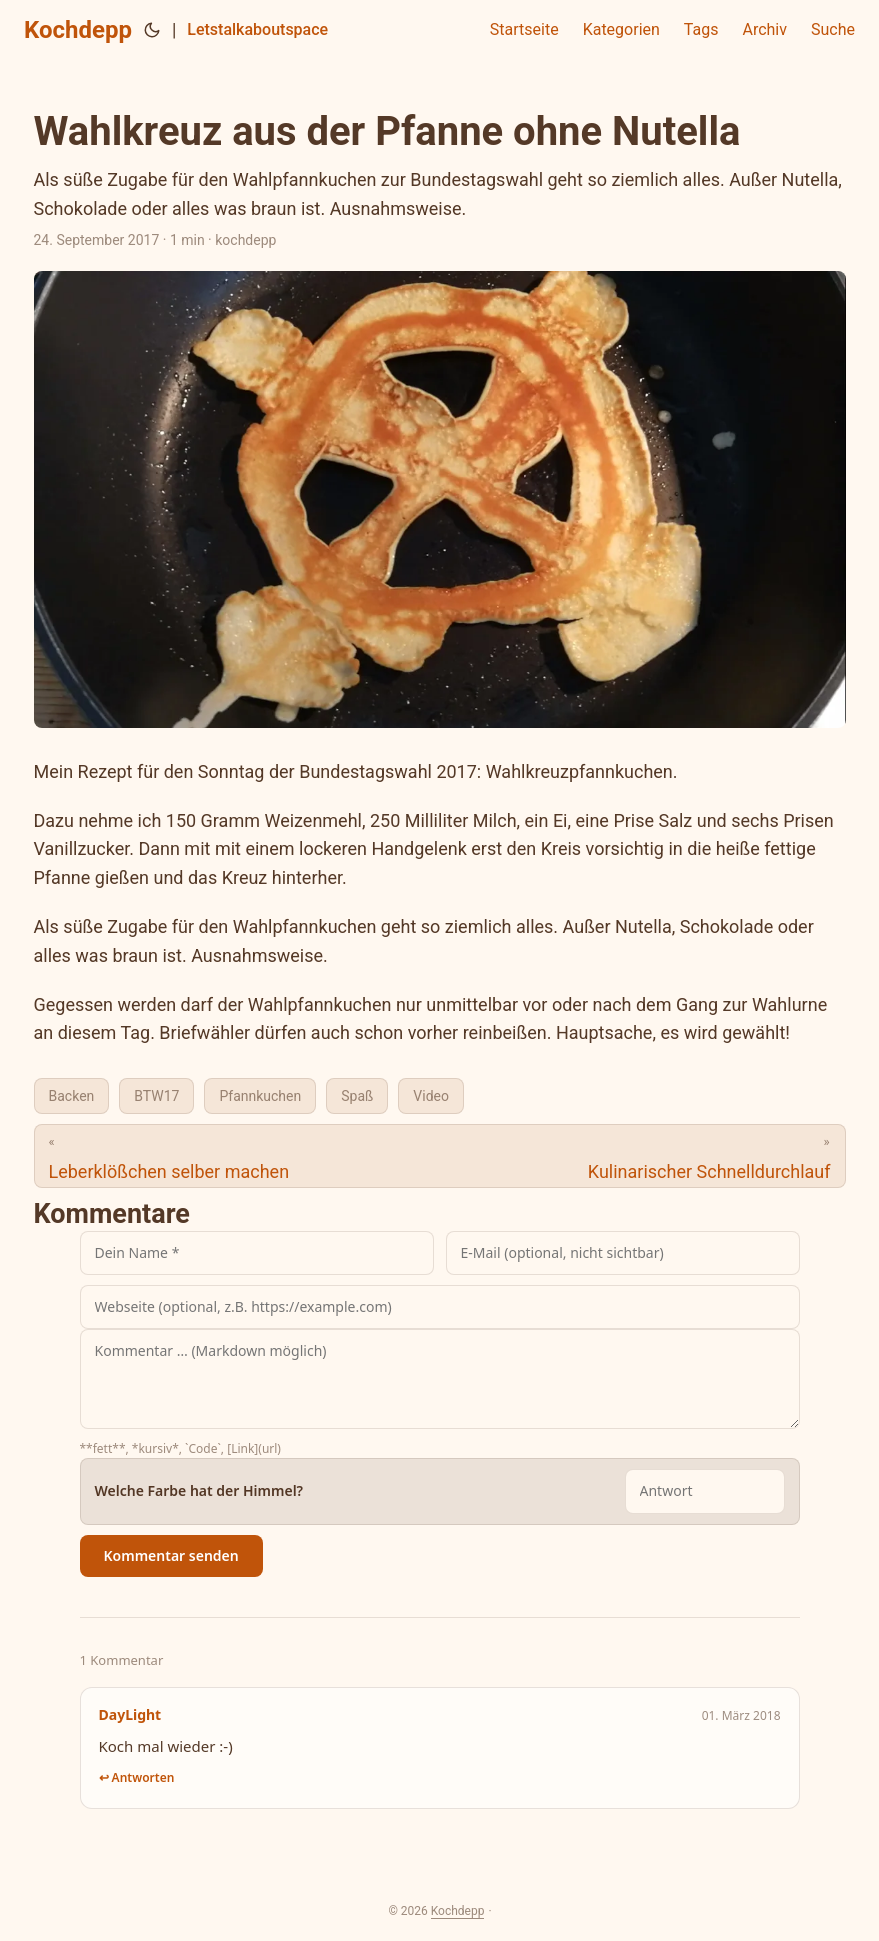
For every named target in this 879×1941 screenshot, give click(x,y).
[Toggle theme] (152, 30)
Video (431, 1096)
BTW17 (156, 1096)
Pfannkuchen (260, 1096)
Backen (72, 1096)
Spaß (357, 1096)
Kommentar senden (171, 1555)
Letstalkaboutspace (257, 29)
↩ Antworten (137, 1777)
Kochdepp (78, 30)
